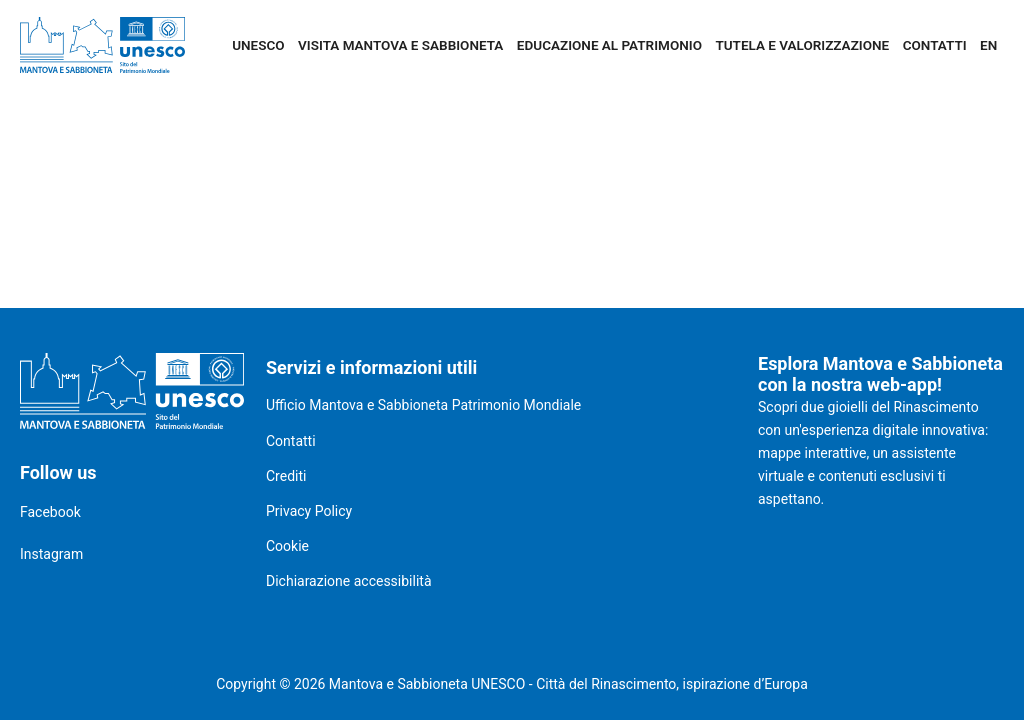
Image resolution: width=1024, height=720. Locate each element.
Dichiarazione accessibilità (349, 581)
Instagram (51, 554)
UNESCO (258, 45)
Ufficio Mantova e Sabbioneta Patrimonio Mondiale (423, 405)
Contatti (935, 45)
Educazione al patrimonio (609, 45)
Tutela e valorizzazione (802, 45)
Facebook (50, 512)
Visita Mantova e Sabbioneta (400, 45)
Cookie (287, 546)
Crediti (286, 476)
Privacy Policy (309, 511)
